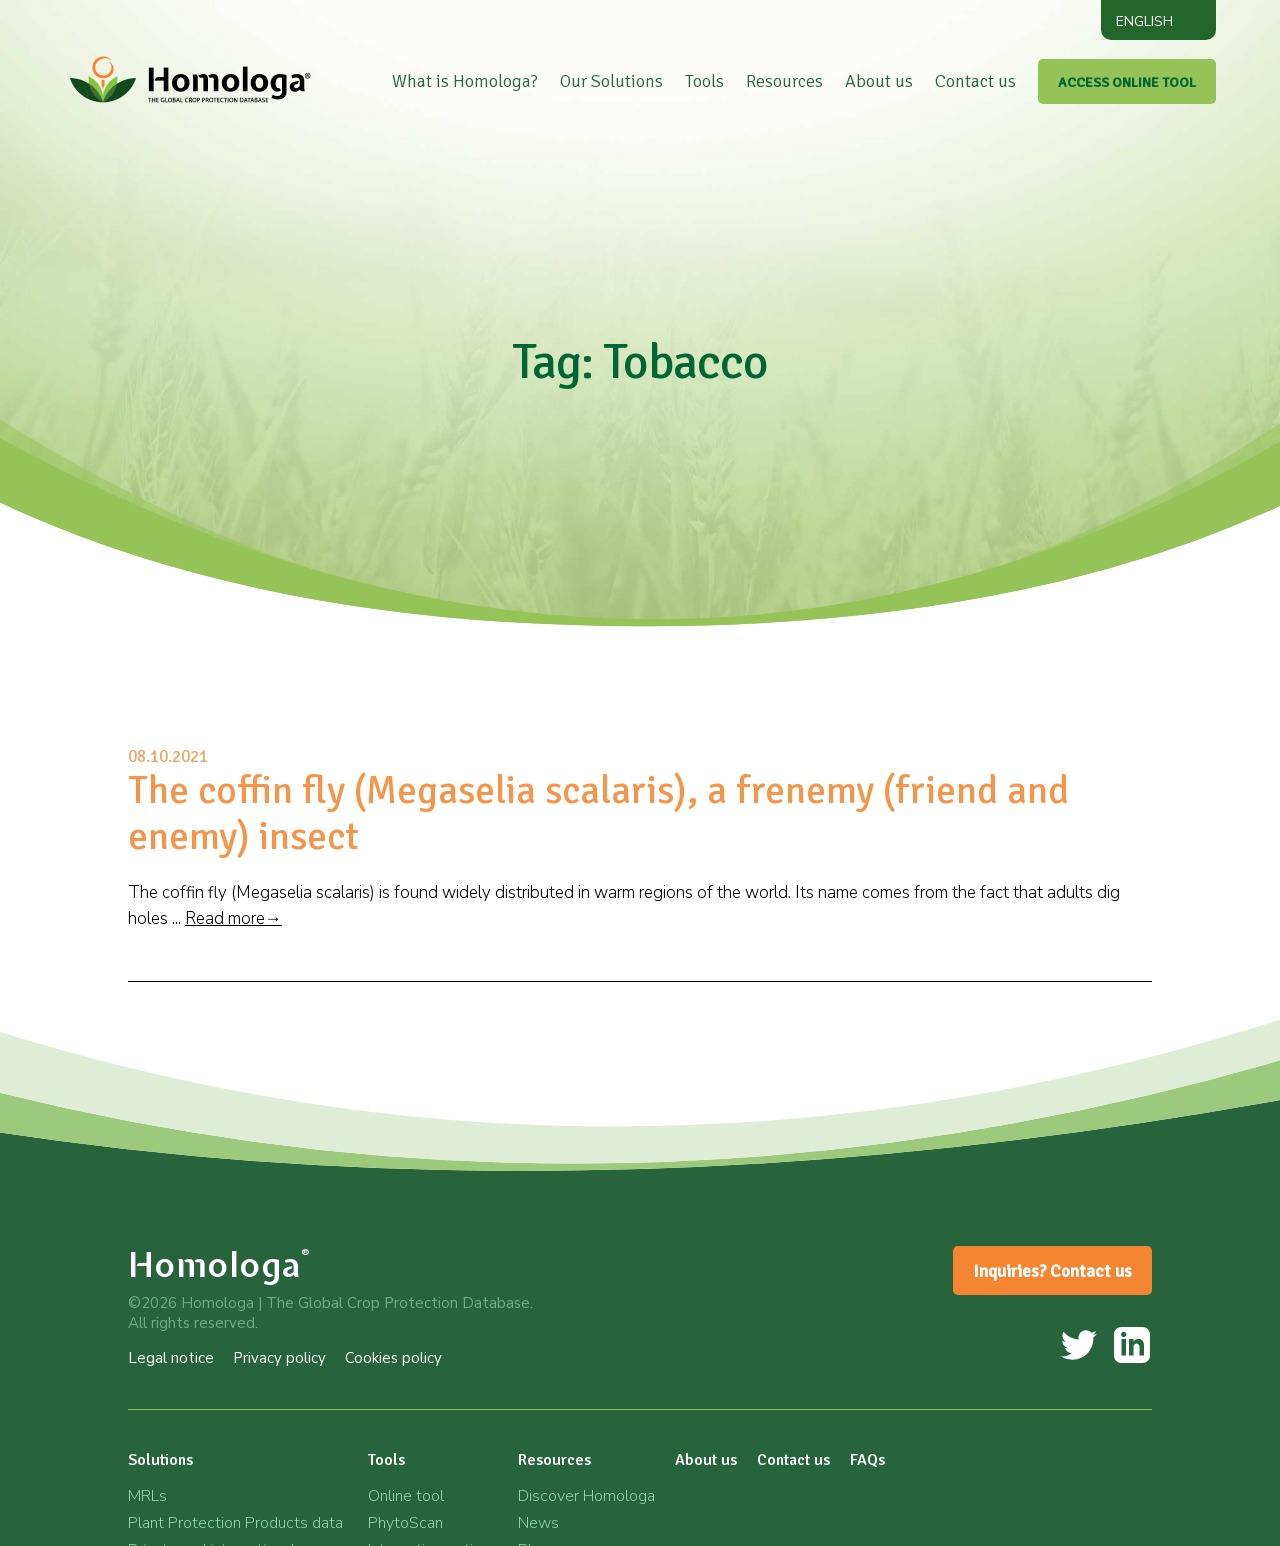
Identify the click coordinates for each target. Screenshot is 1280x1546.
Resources (784, 81)
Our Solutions (611, 81)
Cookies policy (393, 1358)
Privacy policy (279, 1358)
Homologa (219, 1264)
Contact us (975, 81)
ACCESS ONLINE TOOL (1127, 82)
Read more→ (233, 918)
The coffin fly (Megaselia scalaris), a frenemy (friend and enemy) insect (598, 813)
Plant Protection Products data (235, 1523)
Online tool (406, 1496)
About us (879, 81)
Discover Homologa (586, 1496)
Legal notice (171, 1358)
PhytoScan (405, 1523)
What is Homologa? (465, 81)
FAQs (867, 1460)
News (538, 1523)
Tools (704, 81)
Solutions (160, 1460)
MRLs (147, 1496)
